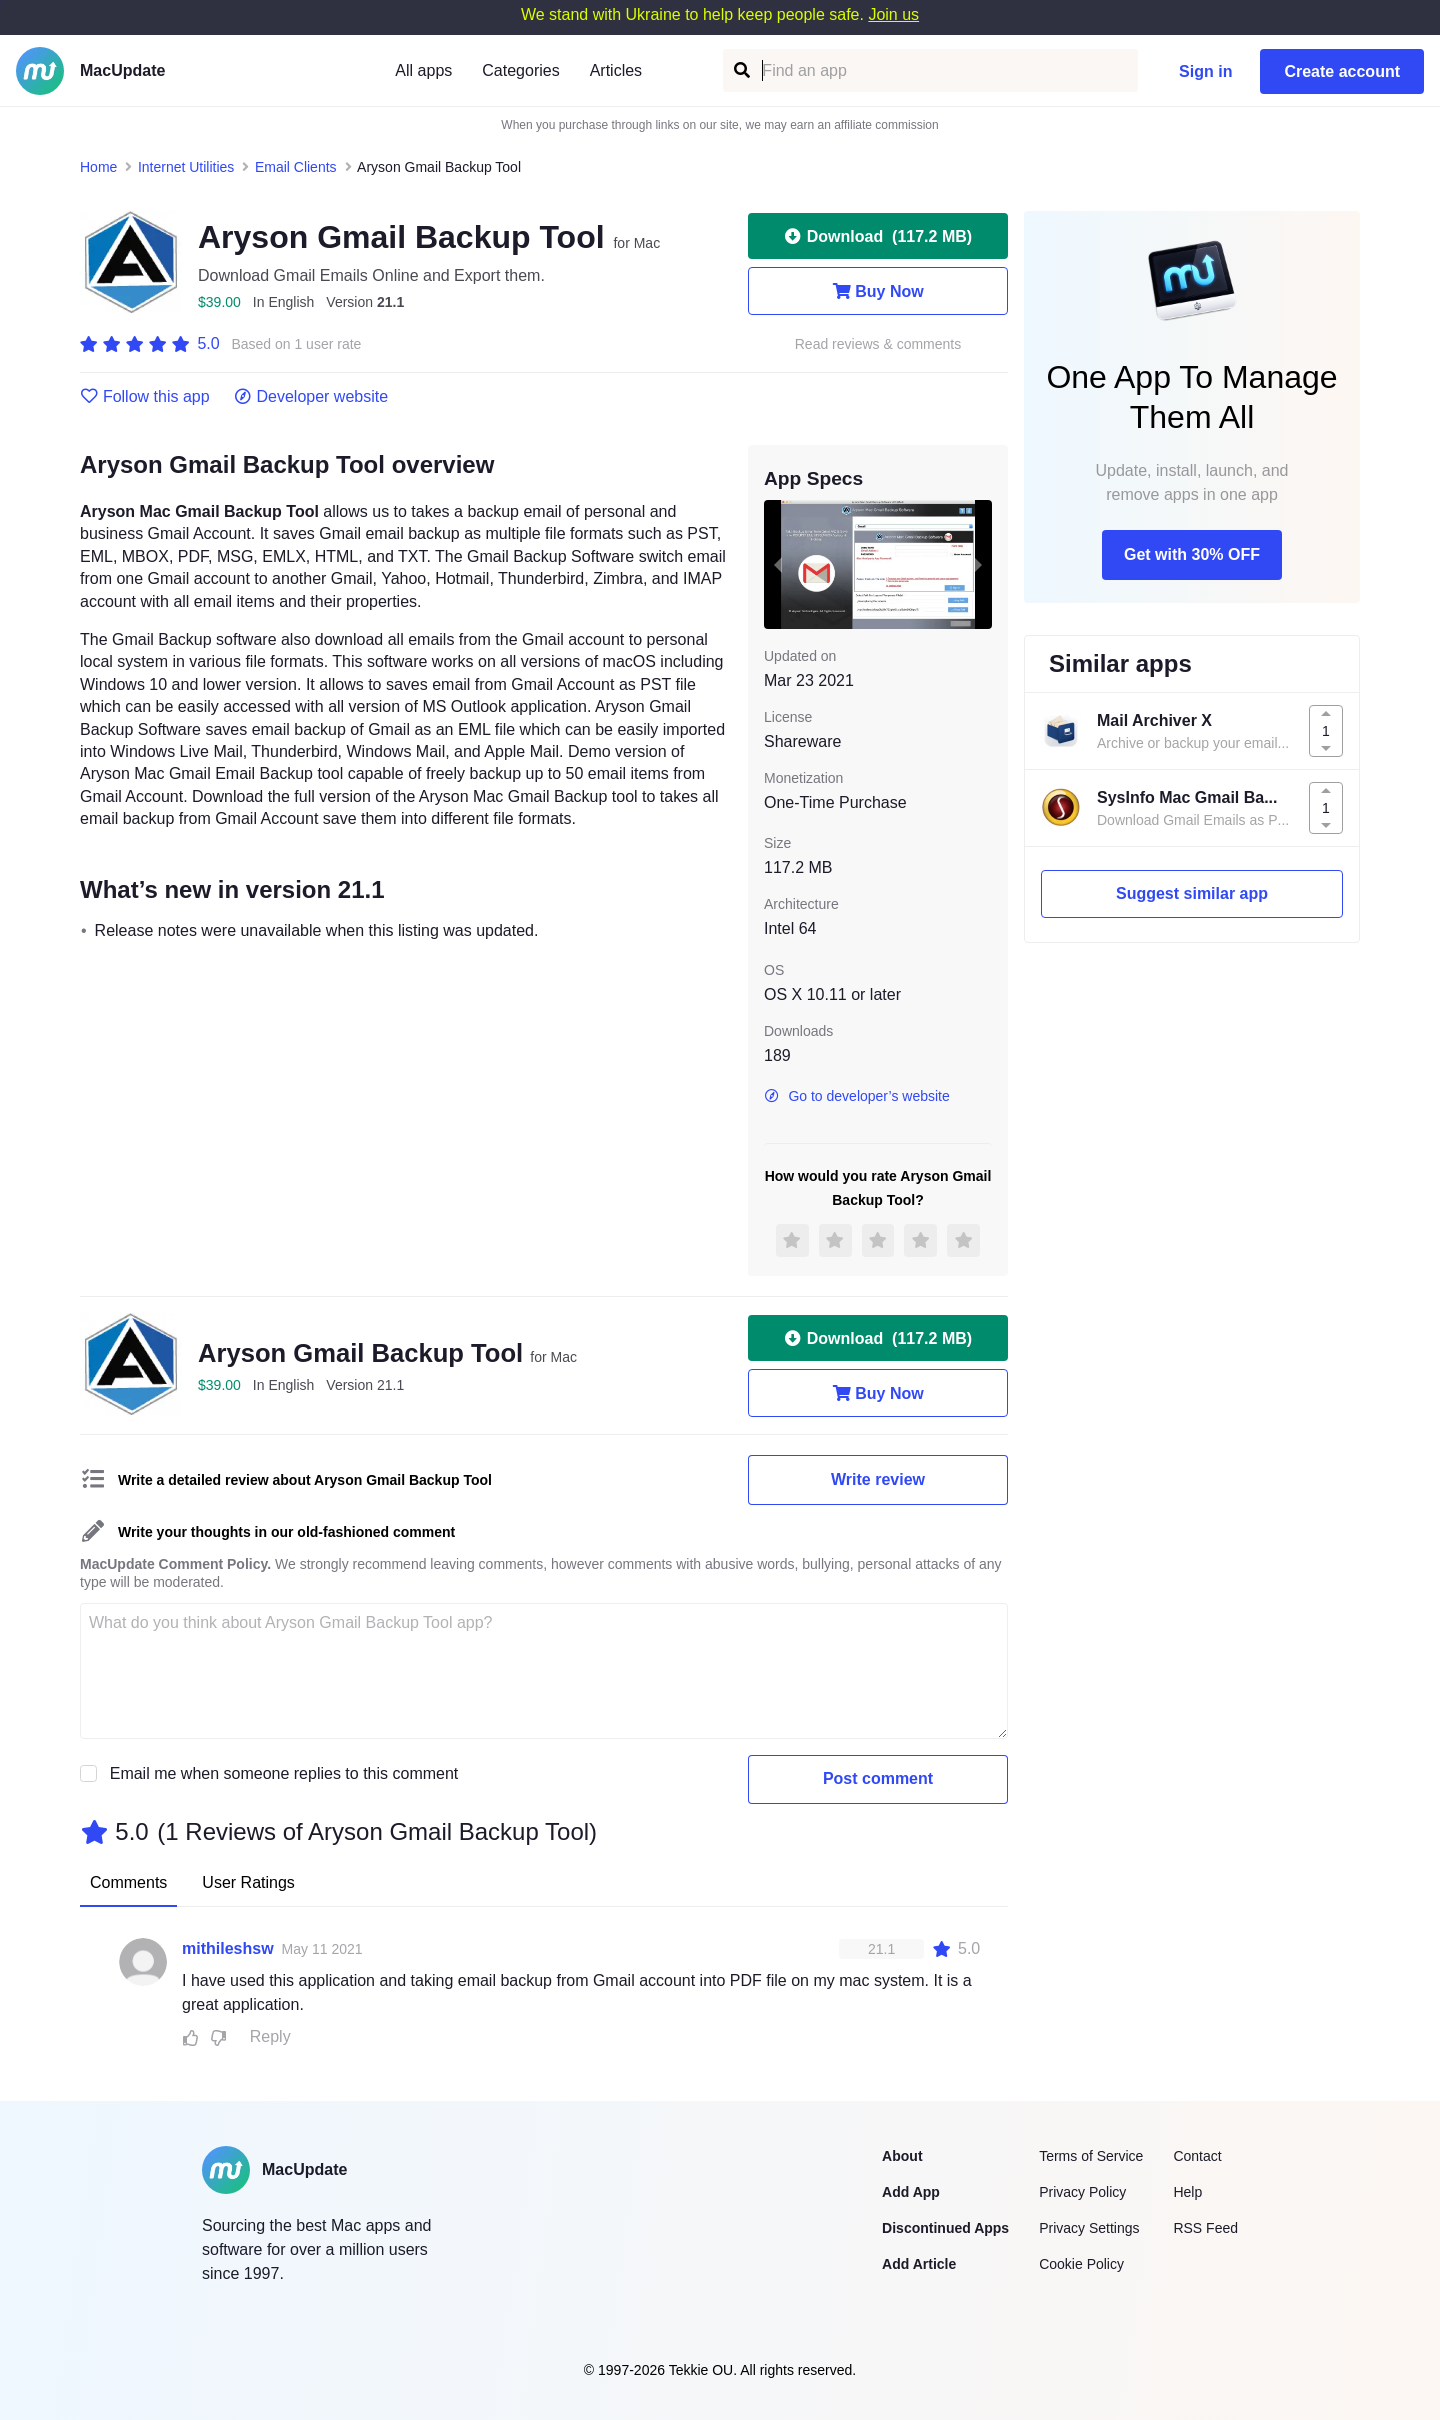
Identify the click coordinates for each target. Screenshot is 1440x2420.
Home (98, 167)
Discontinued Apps (945, 2228)
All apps (423, 70)
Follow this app (145, 397)
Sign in (1205, 71)
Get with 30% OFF (1192, 554)
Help (1187, 2192)
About (902, 2156)
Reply (270, 2036)
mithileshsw (228, 1948)
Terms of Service (1091, 2156)
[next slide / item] (978, 564)
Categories (520, 70)
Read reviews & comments (878, 344)
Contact (1197, 2156)
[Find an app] (740, 70)
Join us (893, 14)
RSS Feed (1205, 2228)
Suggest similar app (1192, 893)
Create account (1342, 71)
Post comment (878, 1778)
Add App (911, 2192)
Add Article (919, 2264)
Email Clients (296, 167)
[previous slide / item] (778, 564)
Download (878, 236)
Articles (616, 70)
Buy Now (877, 291)
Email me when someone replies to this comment (284, 1773)
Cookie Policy (1081, 2264)
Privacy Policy (1082, 2192)
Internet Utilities (186, 167)
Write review (878, 1479)
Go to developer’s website (857, 1096)
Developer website (311, 397)
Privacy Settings (1089, 2228)
